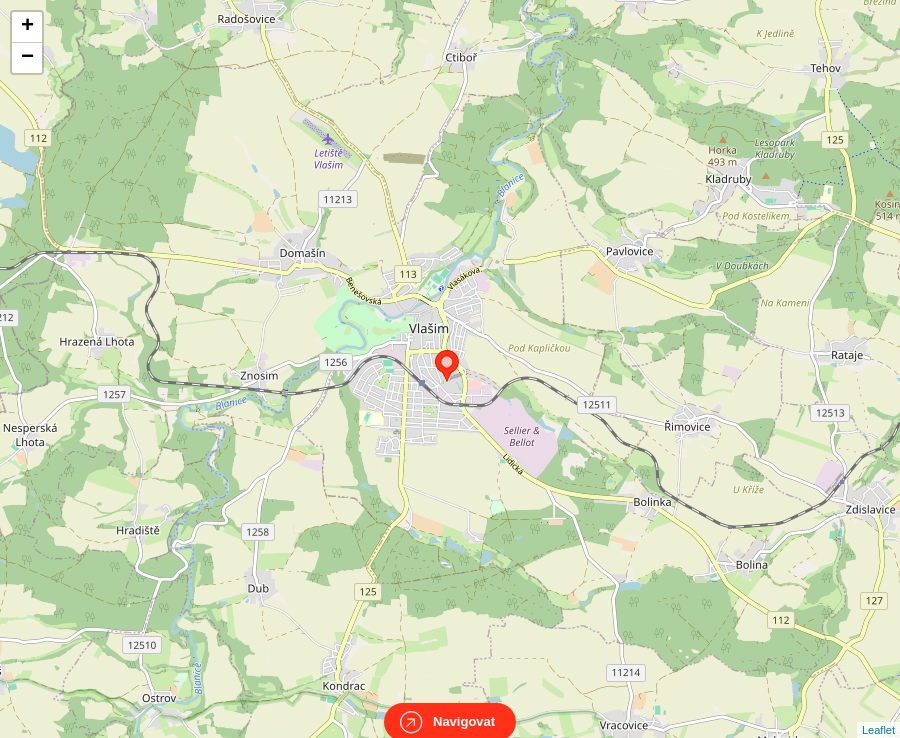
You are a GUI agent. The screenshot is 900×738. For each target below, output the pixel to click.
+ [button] (27, 27)
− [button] (27, 58)
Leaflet (878, 712)
